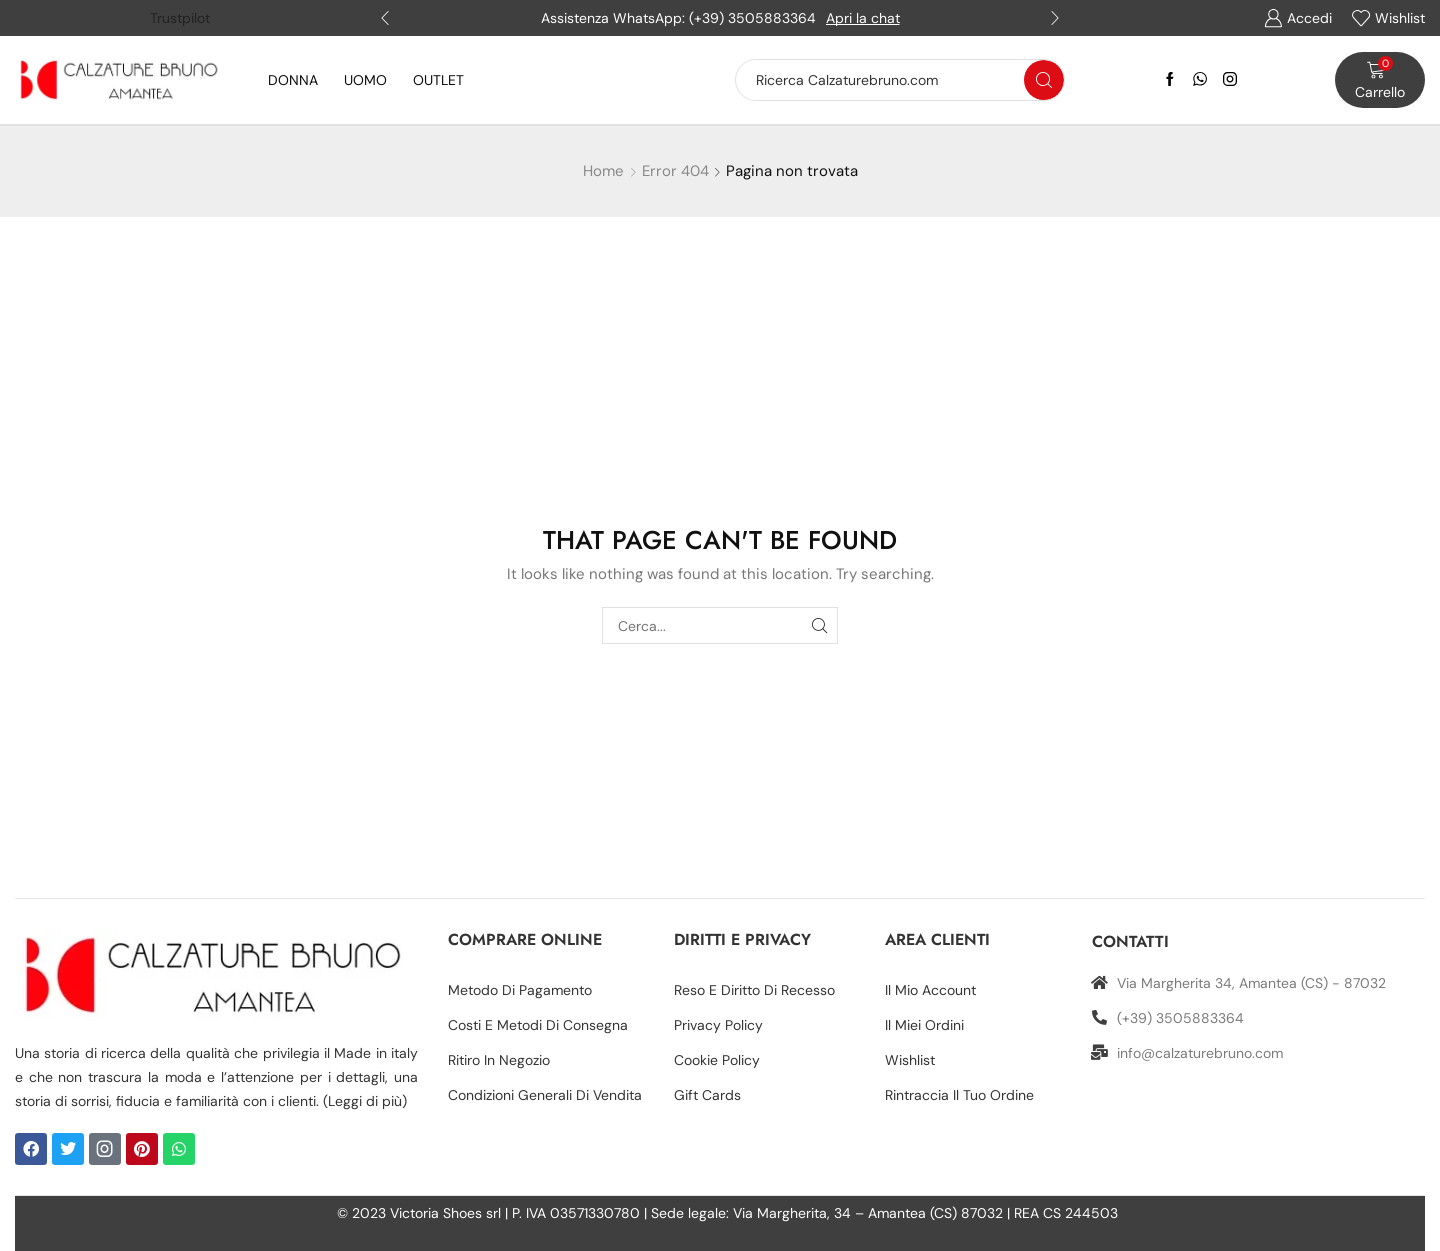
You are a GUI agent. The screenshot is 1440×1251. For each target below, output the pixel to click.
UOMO (365, 80)
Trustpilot (180, 18)
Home (603, 171)
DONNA (293, 80)
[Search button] (1044, 80)
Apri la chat (863, 18)
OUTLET (438, 80)
